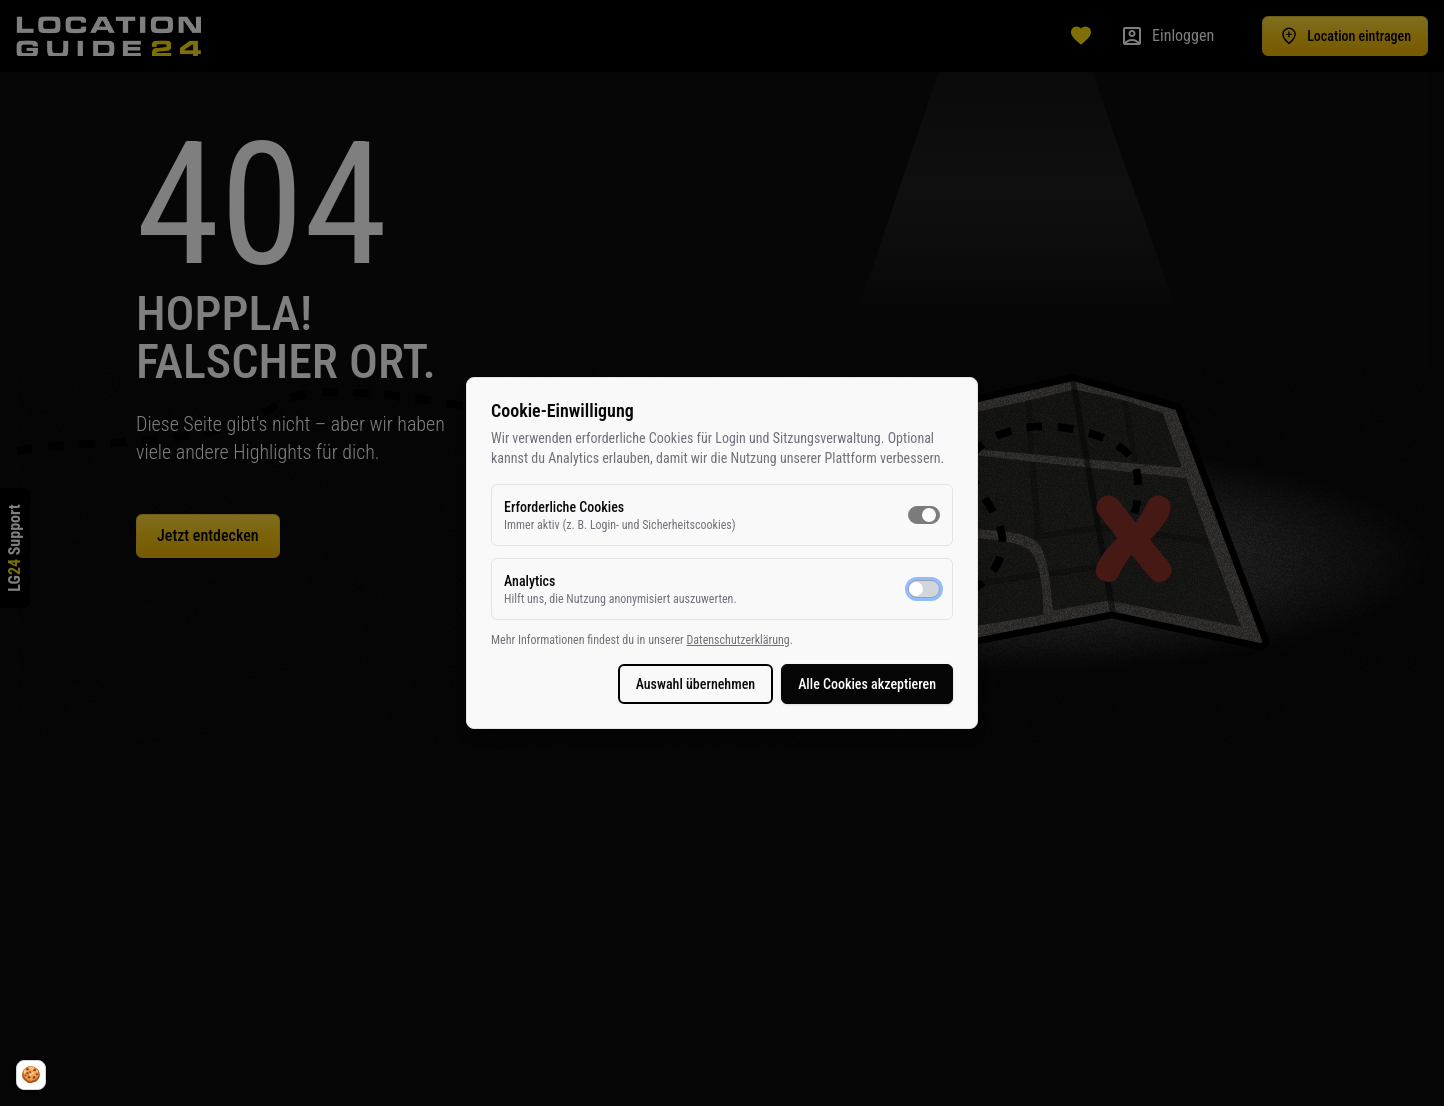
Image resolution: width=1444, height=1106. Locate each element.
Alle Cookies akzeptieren (867, 684)
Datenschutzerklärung (737, 640)
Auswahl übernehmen (696, 684)
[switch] (924, 515)
